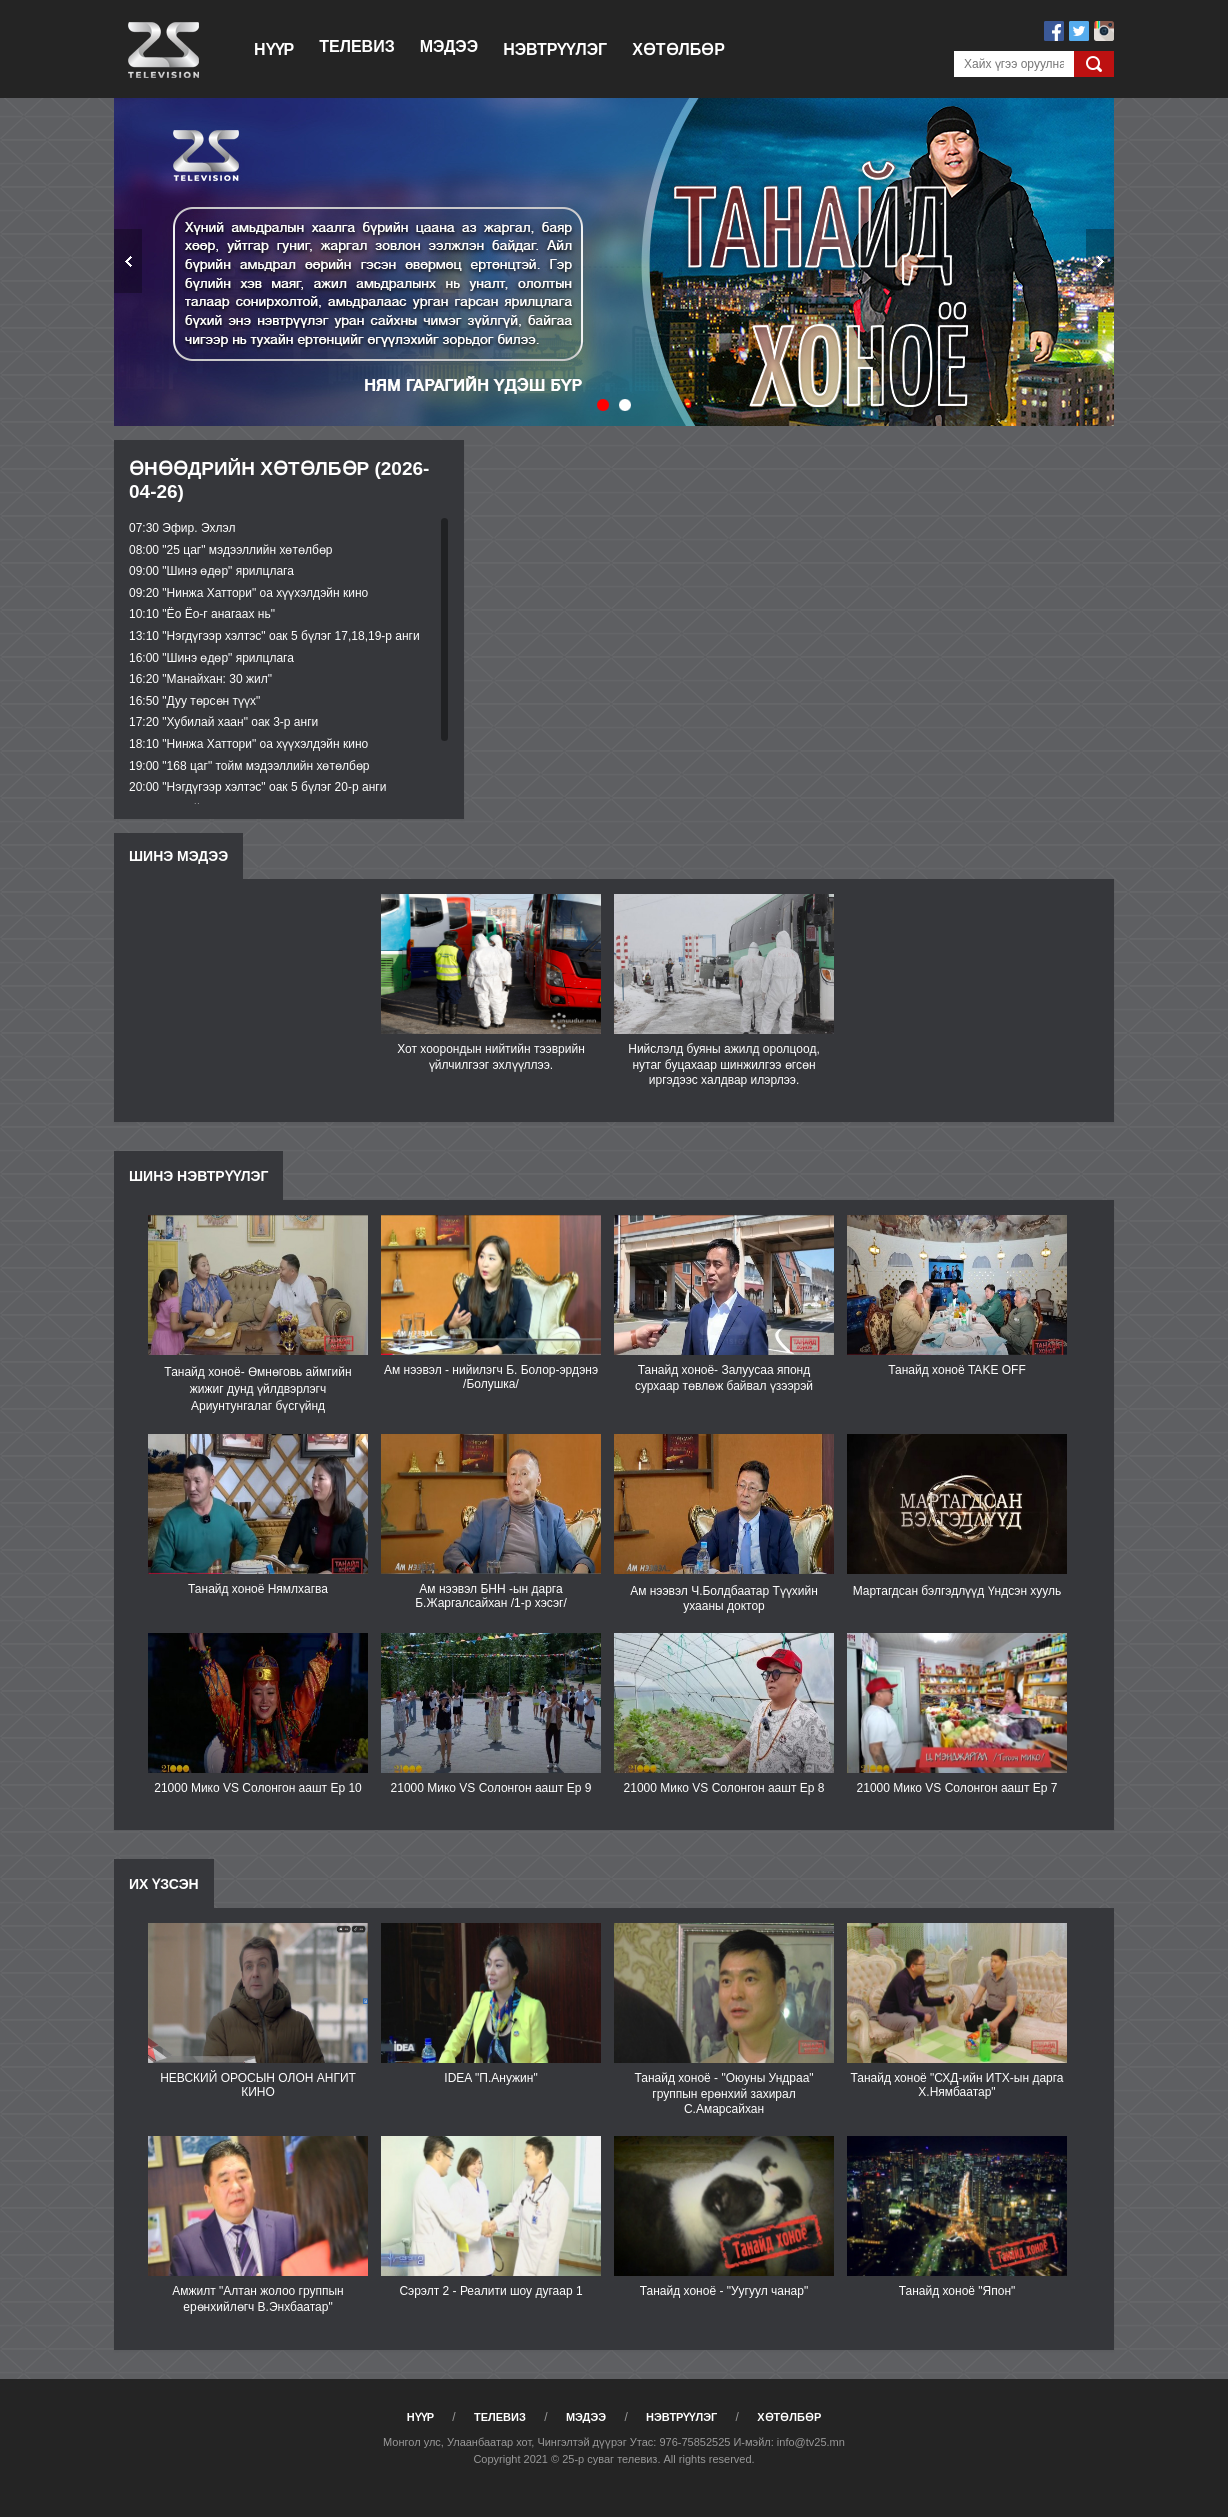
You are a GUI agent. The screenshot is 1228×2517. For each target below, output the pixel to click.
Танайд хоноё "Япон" (957, 2291)
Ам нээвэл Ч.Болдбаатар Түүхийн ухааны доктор (724, 1598)
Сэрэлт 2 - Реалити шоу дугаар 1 (490, 2291)
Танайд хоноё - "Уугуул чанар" (724, 2291)
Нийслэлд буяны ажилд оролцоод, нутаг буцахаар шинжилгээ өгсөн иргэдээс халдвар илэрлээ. (724, 1064)
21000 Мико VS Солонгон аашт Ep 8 (724, 1788)
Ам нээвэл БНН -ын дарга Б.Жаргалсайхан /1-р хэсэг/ (491, 1596)
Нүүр (274, 49)
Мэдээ (449, 46)
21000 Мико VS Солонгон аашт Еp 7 (957, 1788)
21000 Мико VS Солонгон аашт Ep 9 (491, 1788)
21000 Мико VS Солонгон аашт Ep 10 (258, 1788)
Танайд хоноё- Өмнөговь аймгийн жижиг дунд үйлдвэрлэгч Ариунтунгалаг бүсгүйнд (257, 1389)
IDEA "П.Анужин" (490, 2078)
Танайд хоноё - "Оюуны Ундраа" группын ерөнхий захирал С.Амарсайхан (723, 2093)
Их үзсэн (164, 1884)
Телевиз (356, 46)
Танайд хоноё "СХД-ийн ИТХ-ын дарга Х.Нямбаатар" (956, 2085)
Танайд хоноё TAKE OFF (956, 1370)
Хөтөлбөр (678, 49)
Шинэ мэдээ (178, 856)
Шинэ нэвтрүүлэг (198, 1176)
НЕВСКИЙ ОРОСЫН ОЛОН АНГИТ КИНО (258, 2085)
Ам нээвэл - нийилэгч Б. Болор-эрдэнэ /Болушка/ (491, 1377)
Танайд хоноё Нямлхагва (258, 1589)
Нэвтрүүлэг (555, 49)
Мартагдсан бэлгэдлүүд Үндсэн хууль (957, 1591)
